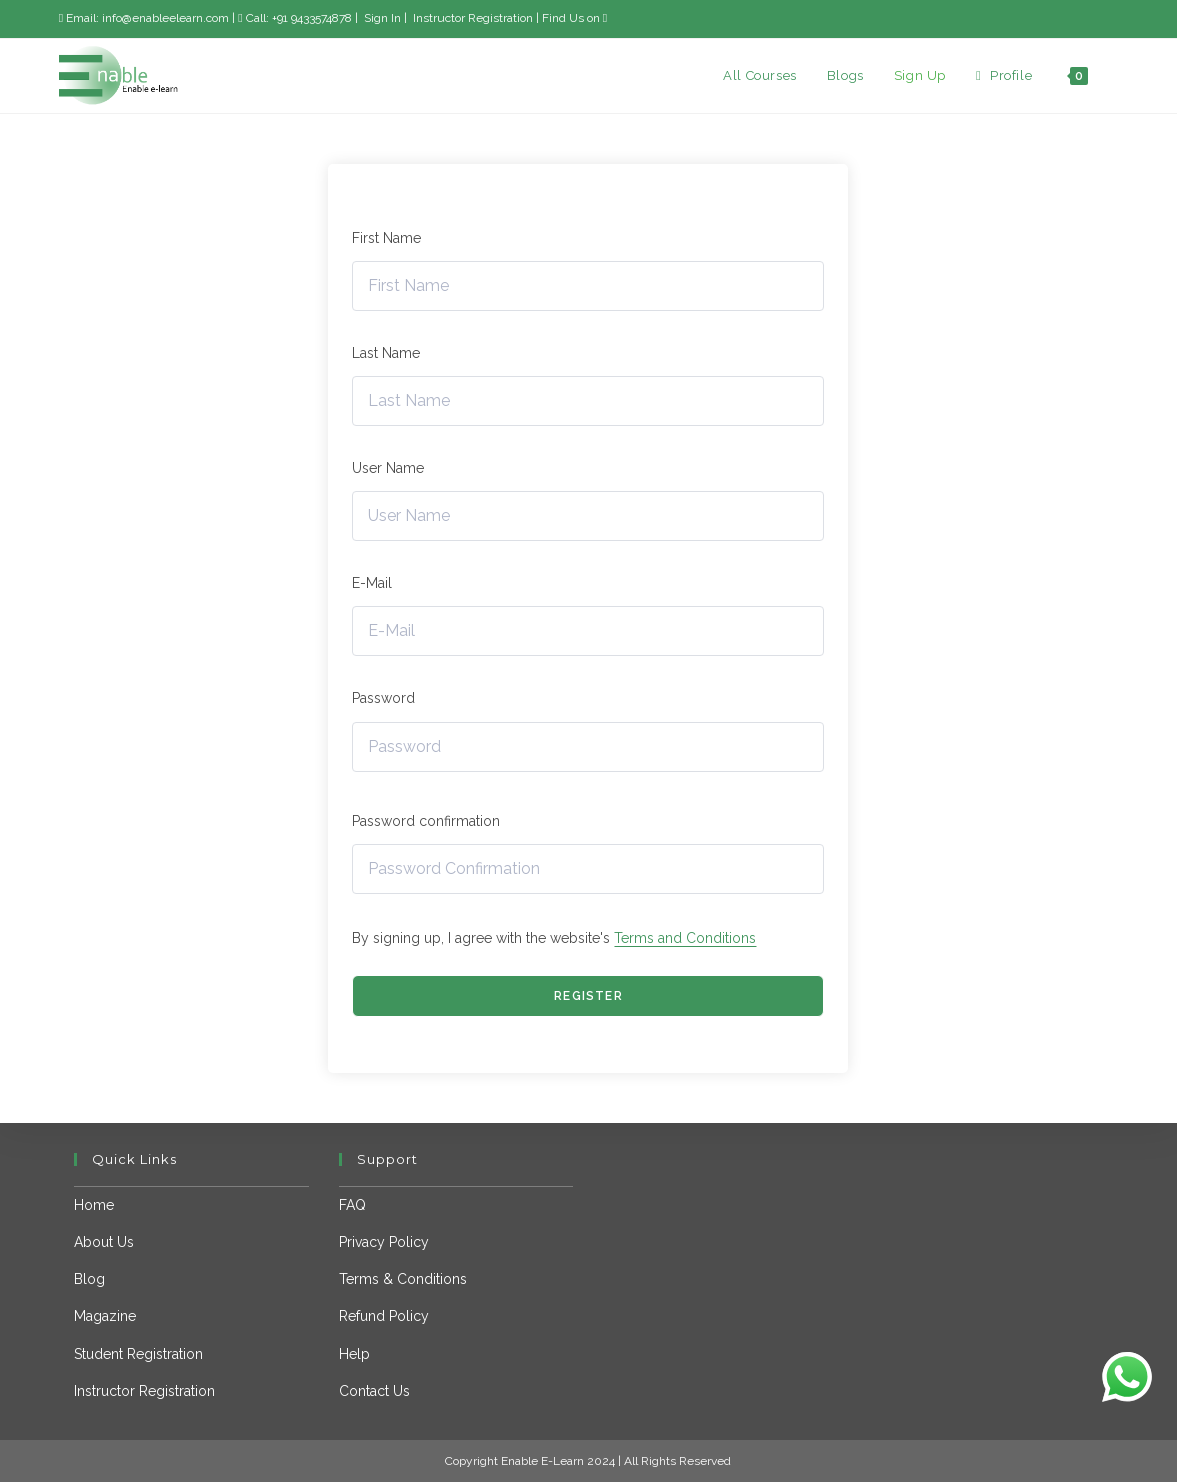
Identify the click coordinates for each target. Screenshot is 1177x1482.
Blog (89, 1279)
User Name (388, 468)
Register (588, 996)
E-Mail (372, 583)
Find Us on (574, 18)
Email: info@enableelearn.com (144, 18)
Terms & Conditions (403, 1279)
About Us (104, 1242)
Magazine (105, 1316)
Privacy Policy (384, 1242)
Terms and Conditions (685, 938)
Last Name (386, 353)
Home (94, 1205)
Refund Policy (384, 1316)
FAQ (352, 1205)
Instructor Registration (471, 18)
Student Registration (138, 1354)
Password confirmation (426, 821)
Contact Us (374, 1391)
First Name (386, 238)
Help (354, 1354)
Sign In (381, 18)
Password (383, 698)
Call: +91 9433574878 (296, 18)
